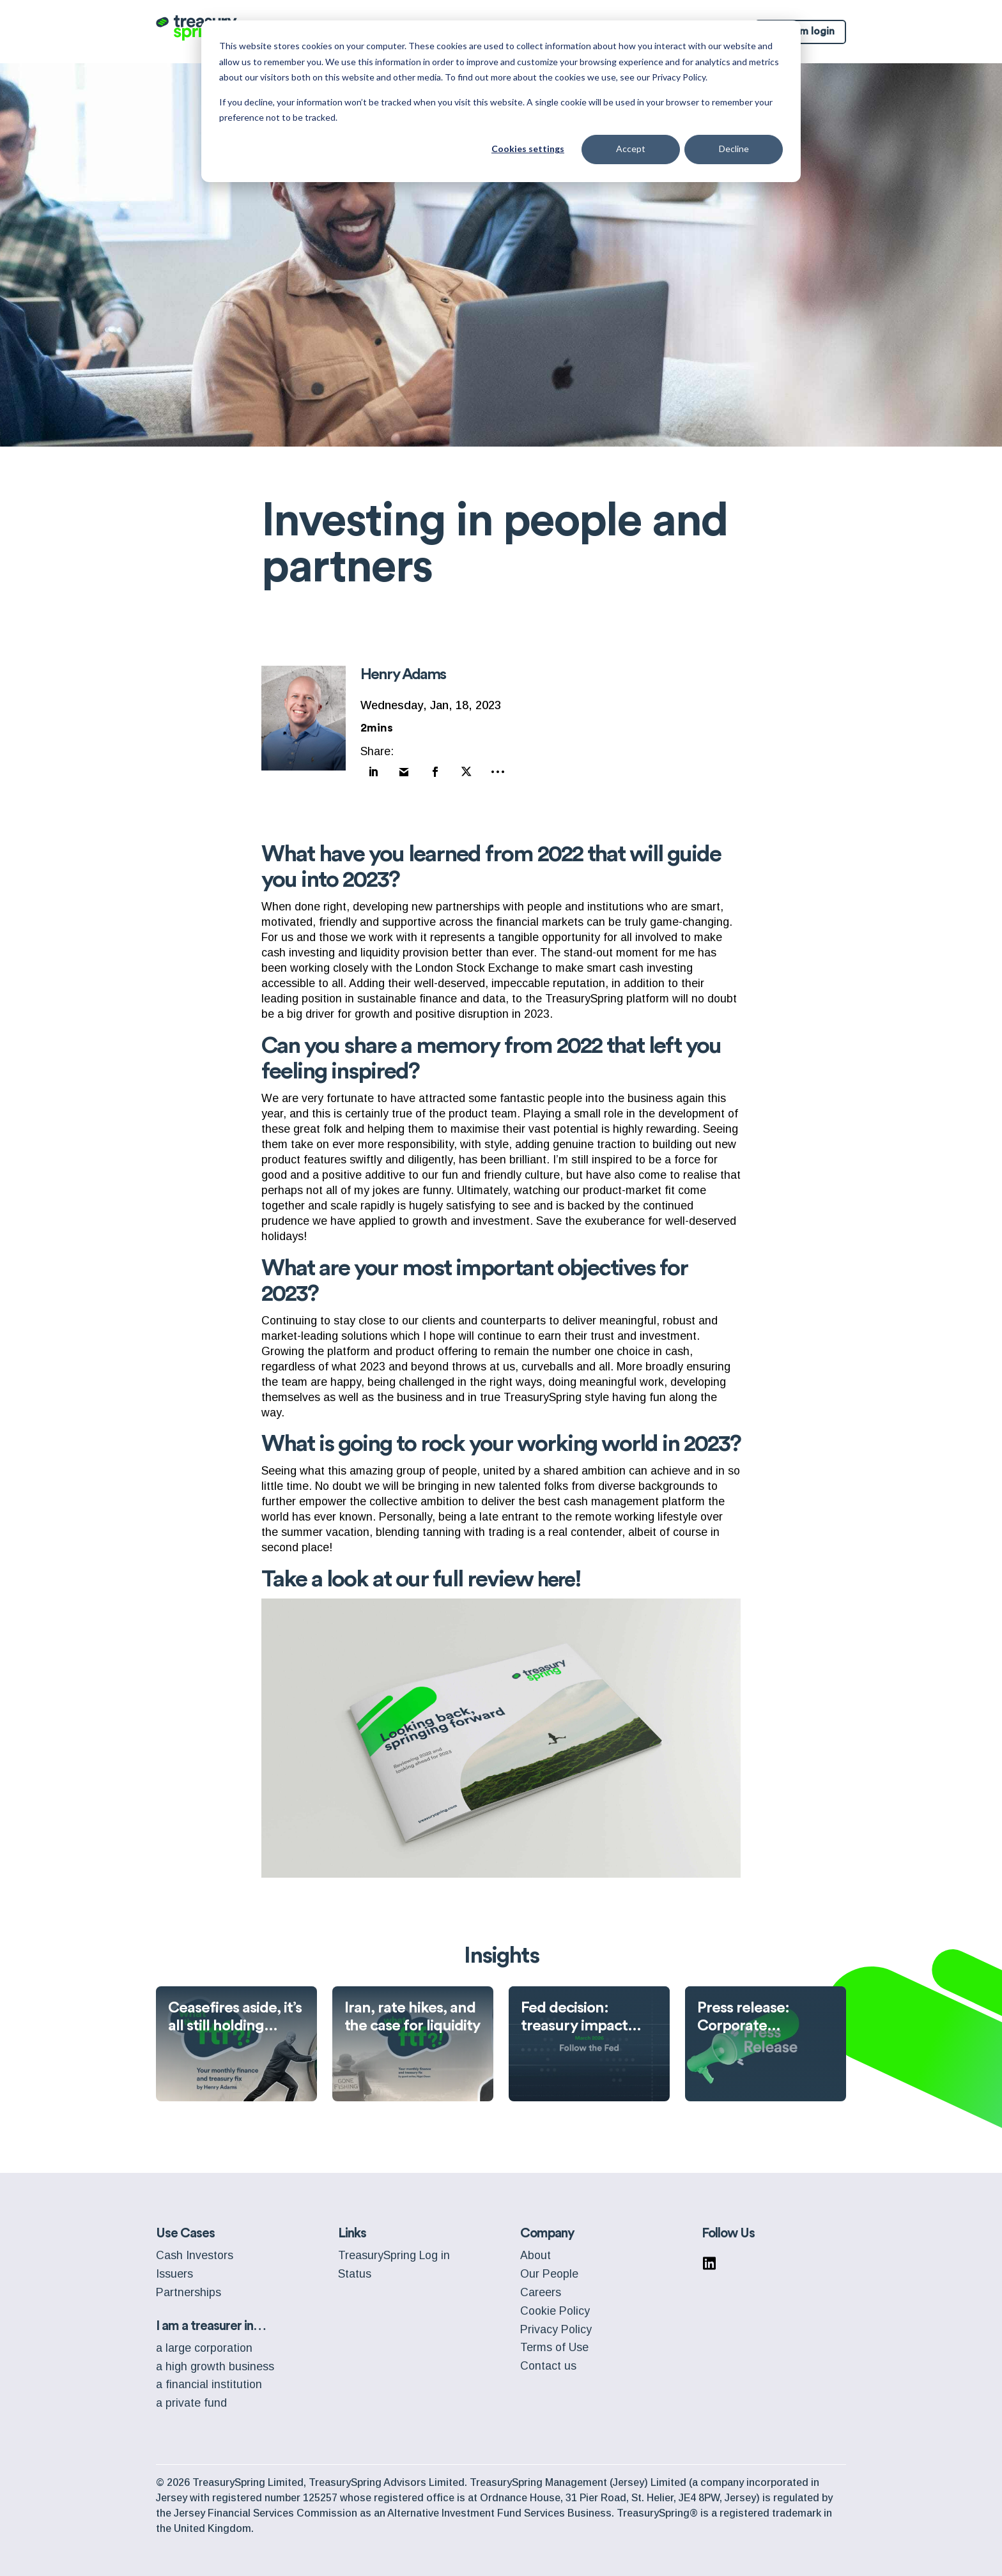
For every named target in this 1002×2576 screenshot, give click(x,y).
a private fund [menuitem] (191, 2397)
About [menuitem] (535, 2250)
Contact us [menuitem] (548, 2360)
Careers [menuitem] (540, 2287)
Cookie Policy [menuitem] (555, 2305)
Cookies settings (527, 148)
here (559, 1574)
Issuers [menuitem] (174, 2268)
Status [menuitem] (354, 2268)
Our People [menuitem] (549, 2268)
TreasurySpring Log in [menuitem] (394, 2250)
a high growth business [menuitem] (215, 2361)
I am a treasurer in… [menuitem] (211, 2320)
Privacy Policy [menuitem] (556, 2324)
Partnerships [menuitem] (188, 2287)
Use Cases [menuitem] (185, 2228)
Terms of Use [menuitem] (554, 2342)
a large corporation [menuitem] (204, 2342)
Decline (734, 148)
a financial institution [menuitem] (209, 2379)
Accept (630, 148)
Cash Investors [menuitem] (194, 2250)
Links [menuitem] (352, 2228)
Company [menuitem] (547, 2228)
